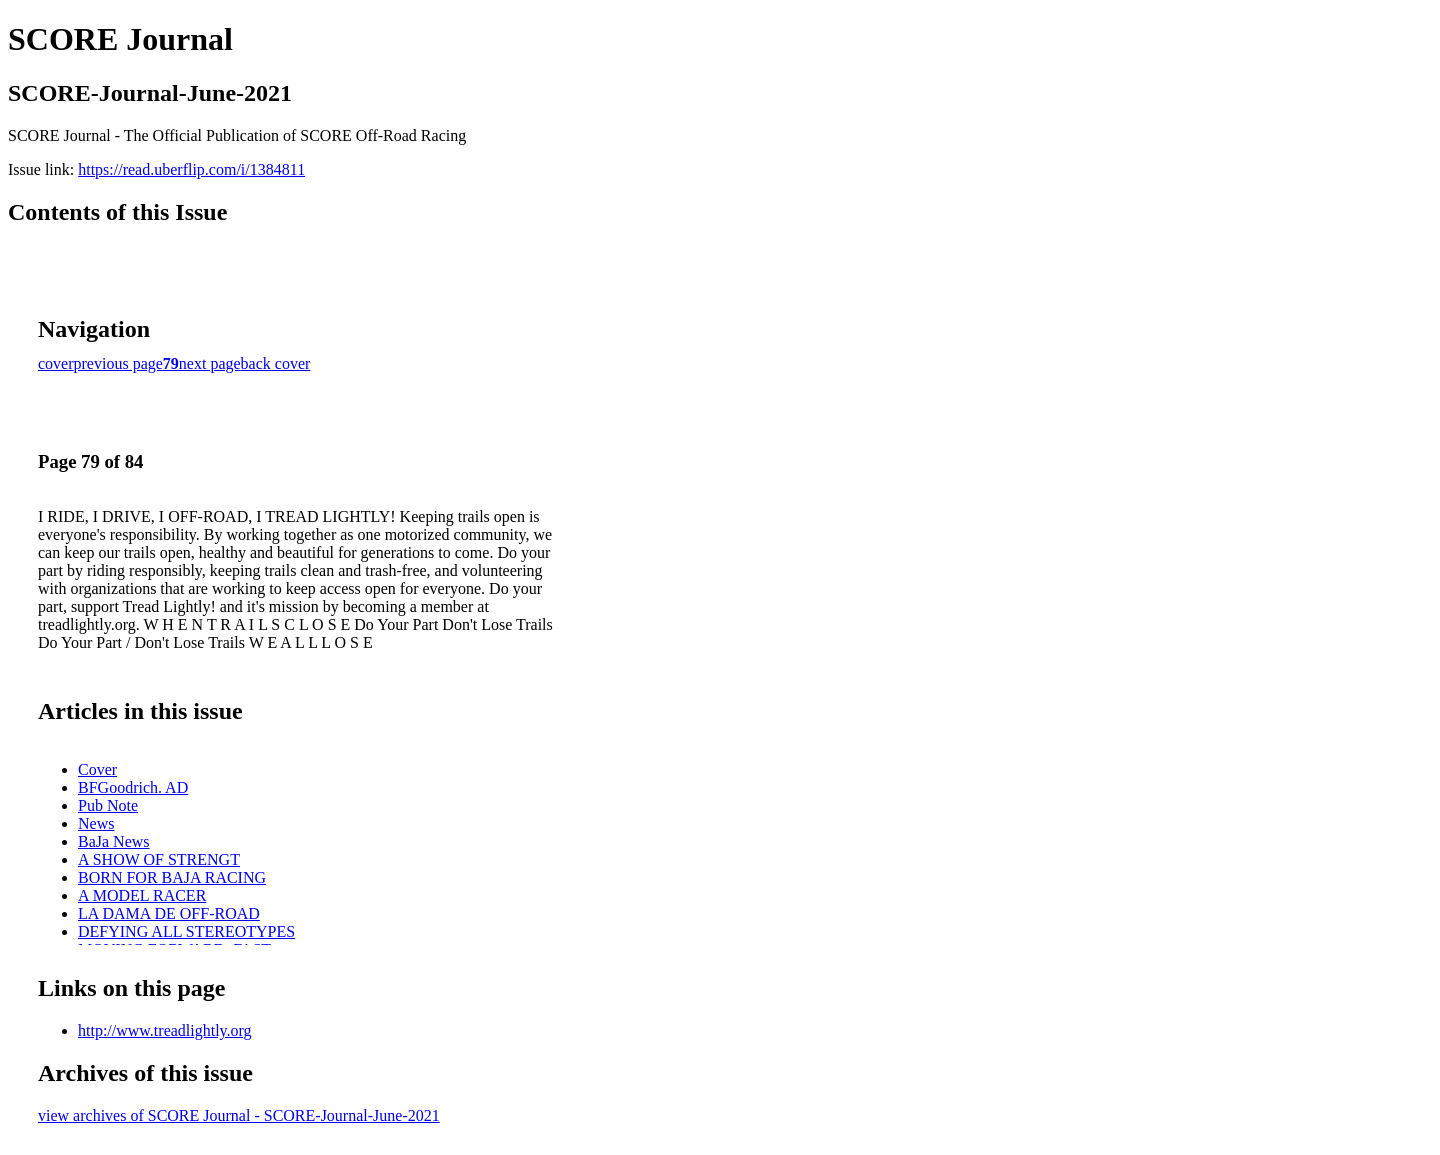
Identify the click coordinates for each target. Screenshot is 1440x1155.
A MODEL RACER (142, 895)
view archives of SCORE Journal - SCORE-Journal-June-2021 (239, 1115)
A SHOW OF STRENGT (159, 859)
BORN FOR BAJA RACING (172, 877)
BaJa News (114, 841)
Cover (97, 769)
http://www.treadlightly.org (165, 1030)
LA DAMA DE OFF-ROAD (169, 913)
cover (56, 363)
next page (210, 363)
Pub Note (108, 805)
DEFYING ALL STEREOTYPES (186, 931)
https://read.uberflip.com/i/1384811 (191, 169)
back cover (276, 363)
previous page (118, 363)
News (96, 823)
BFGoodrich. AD (133, 787)
